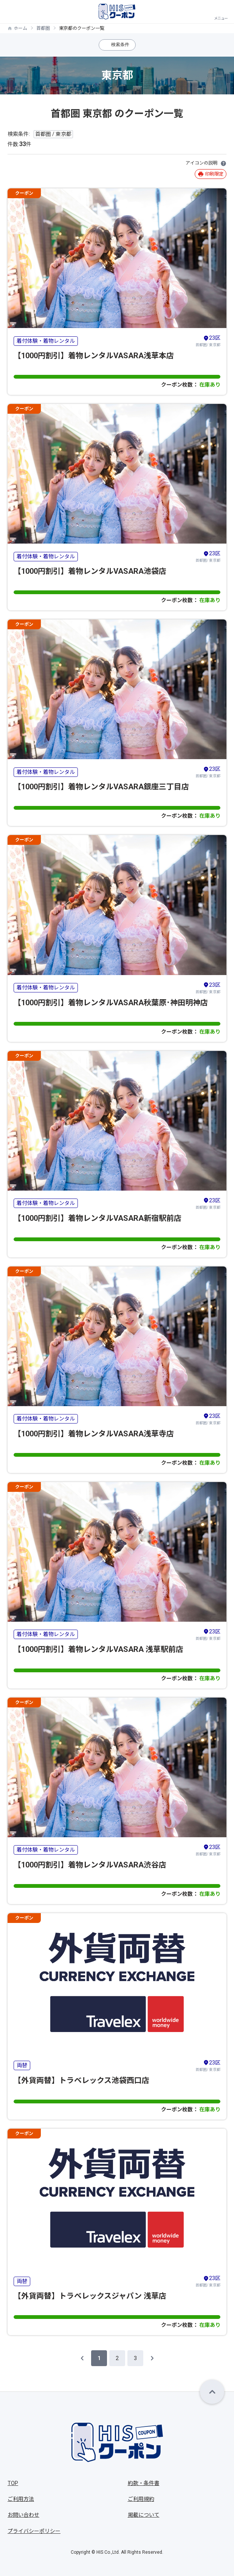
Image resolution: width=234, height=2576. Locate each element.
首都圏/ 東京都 (207, 340)
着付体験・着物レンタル (46, 341)
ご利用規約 (141, 2499)
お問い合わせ (23, 2515)
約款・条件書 (144, 2483)
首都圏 (43, 28)
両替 (22, 2065)
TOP (13, 2483)
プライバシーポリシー (34, 2531)
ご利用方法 (21, 2499)
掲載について (144, 2515)
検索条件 (120, 44)
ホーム (20, 28)
